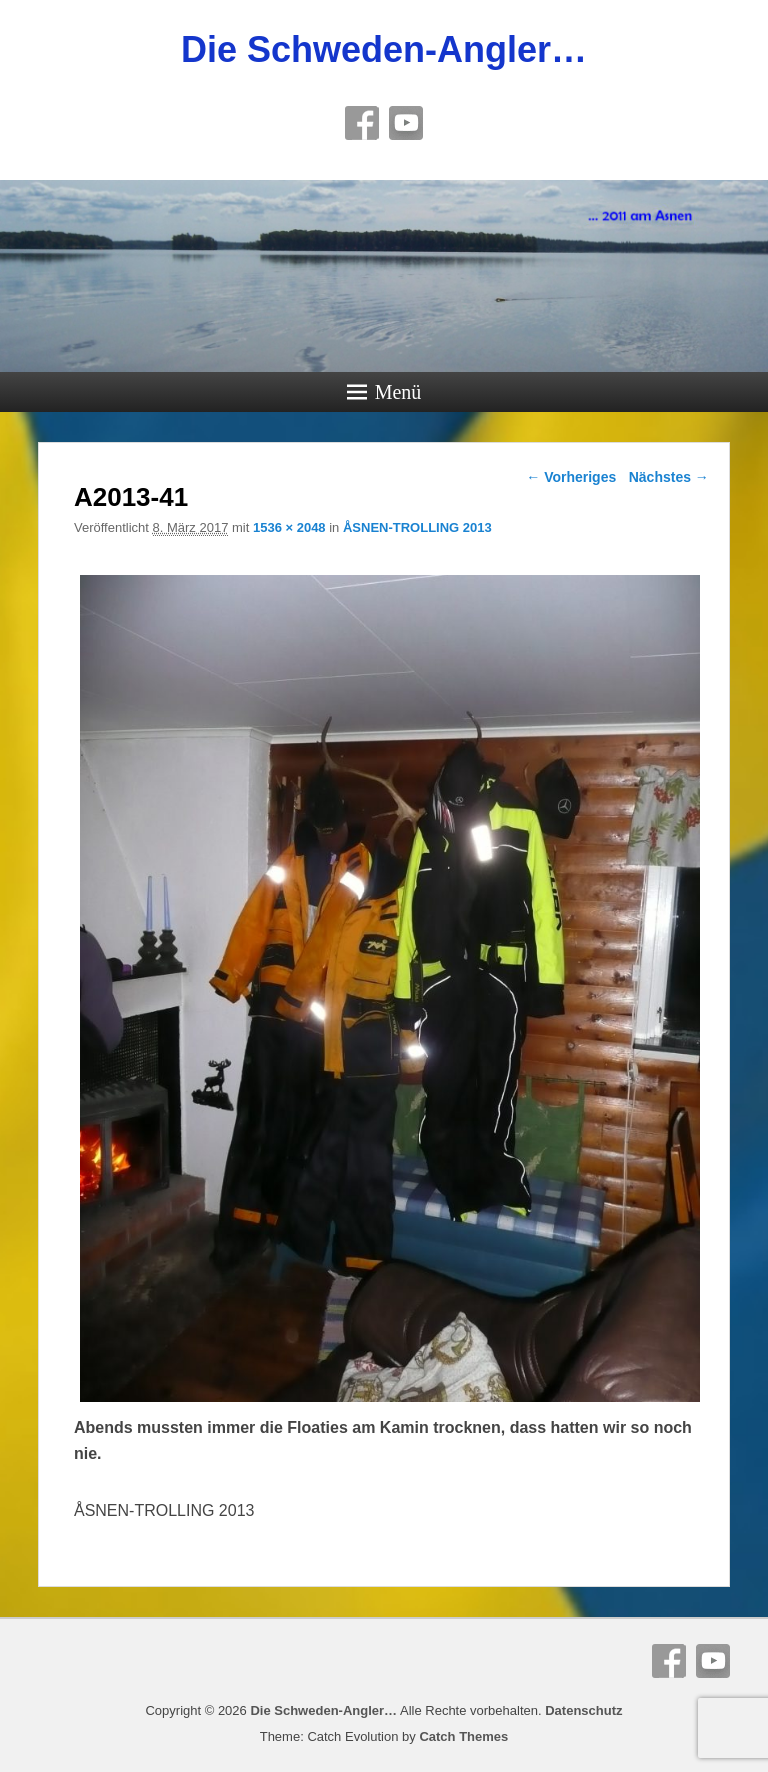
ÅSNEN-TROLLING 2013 (417, 527)
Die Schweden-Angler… (384, 49)
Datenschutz (583, 1710)
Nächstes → (669, 477)
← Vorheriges (571, 477)
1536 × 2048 (289, 527)
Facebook (362, 123)
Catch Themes (463, 1736)
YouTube (406, 123)
